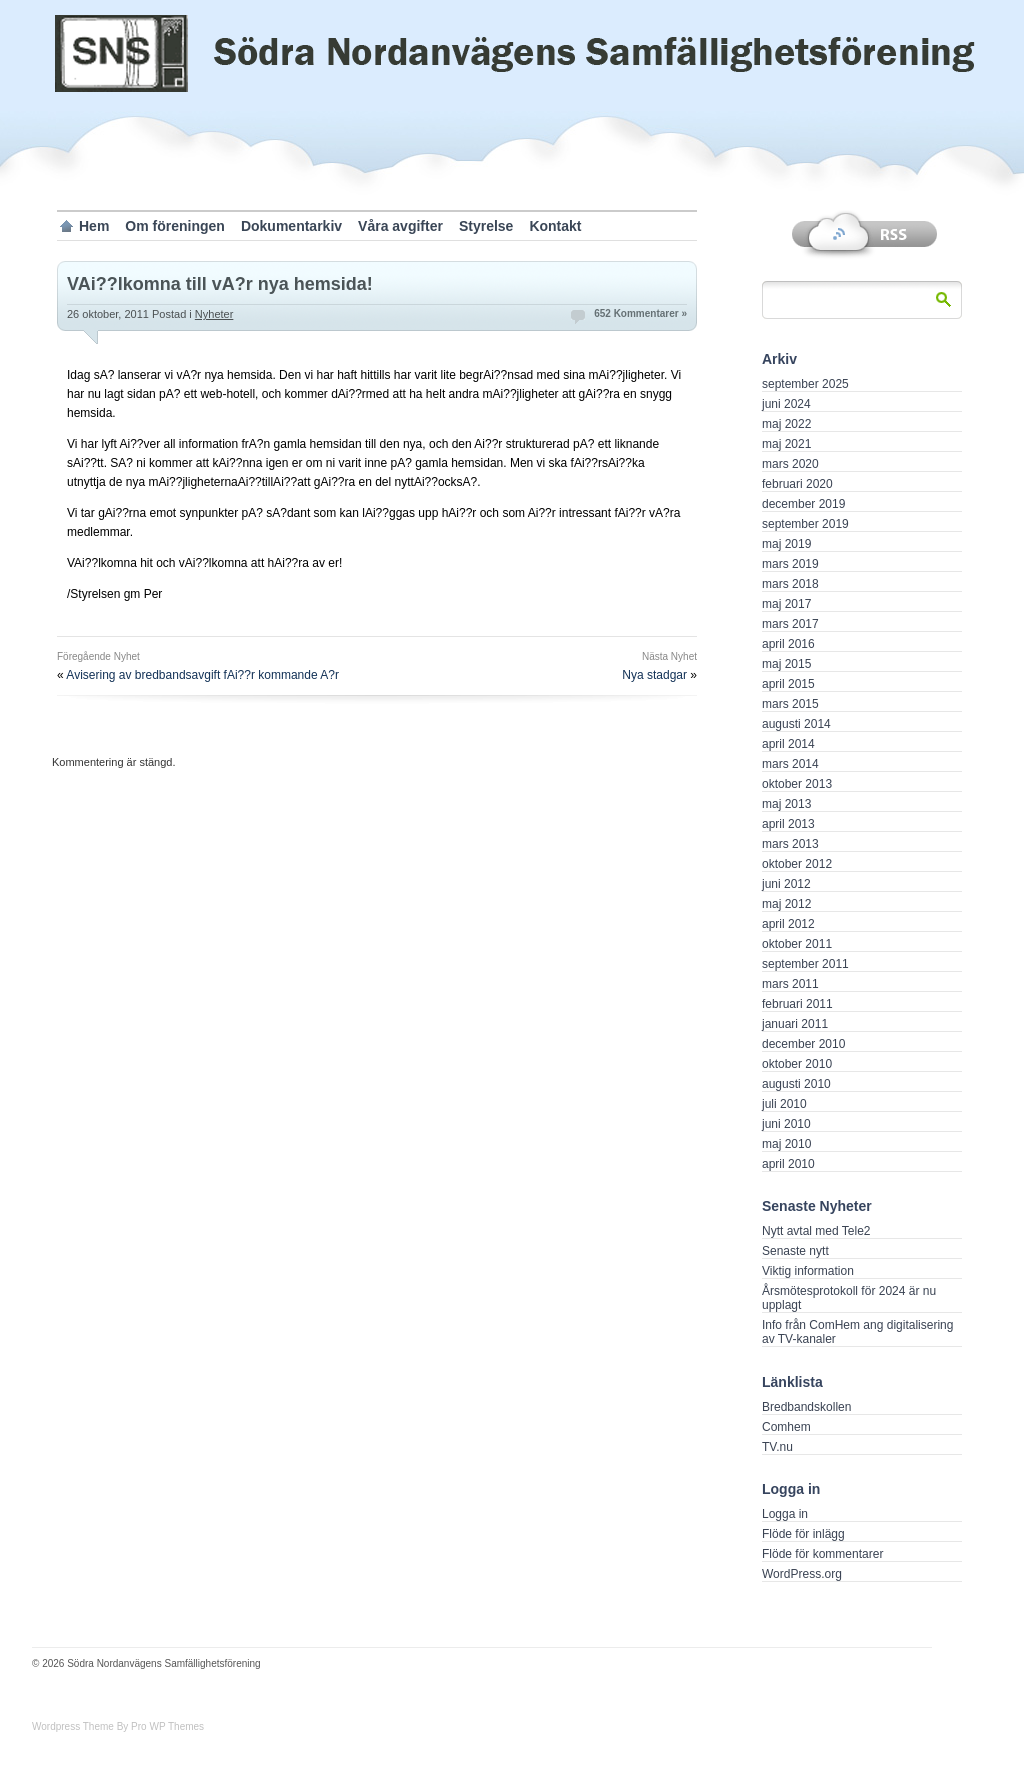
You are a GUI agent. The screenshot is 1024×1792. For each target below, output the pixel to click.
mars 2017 (790, 624)
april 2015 (788, 684)
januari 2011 (795, 1024)
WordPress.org (802, 1574)
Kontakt (555, 226)
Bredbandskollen (806, 1407)
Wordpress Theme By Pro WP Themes (118, 1726)
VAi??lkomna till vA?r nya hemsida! (220, 284)
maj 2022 (786, 424)
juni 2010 (786, 1124)
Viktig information (808, 1271)
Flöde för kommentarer (822, 1554)
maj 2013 (786, 804)
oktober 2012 (797, 864)
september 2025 (805, 384)
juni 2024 (786, 404)
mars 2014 (790, 764)
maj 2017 (786, 604)
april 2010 (788, 1164)
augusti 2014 (796, 724)
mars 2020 (790, 464)
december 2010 (803, 1044)
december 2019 (803, 504)
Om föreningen (175, 226)
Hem (94, 226)
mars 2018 (790, 584)
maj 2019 (786, 544)
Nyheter (214, 314)
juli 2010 (784, 1104)
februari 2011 (797, 1004)
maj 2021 (786, 444)
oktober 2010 (797, 1064)
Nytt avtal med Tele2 (816, 1231)
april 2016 (788, 644)
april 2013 (788, 824)
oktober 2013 (797, 784)
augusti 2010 (796, 1084)
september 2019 (805, 524)
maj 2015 (786, 664)
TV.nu (777, 1447)
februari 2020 (797, 484)
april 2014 (788, 744)
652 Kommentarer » (640, 313)
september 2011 (805, 964)
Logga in (785, 1514)
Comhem (786, 1427)
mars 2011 (790, 984)
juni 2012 (786, 884)
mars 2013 (790, 844)
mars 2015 (790, 704)
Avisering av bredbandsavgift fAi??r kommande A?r (202, 675)
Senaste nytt (795, 1251)
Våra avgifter (400, 226)
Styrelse (486, 226)
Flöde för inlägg (803, 1534)
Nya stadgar (654, 675)
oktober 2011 (797, 944)
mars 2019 (790, 564)
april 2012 (788, 924)
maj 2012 (786, 904)
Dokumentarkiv (291, 226)
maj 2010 (786, 1144)
